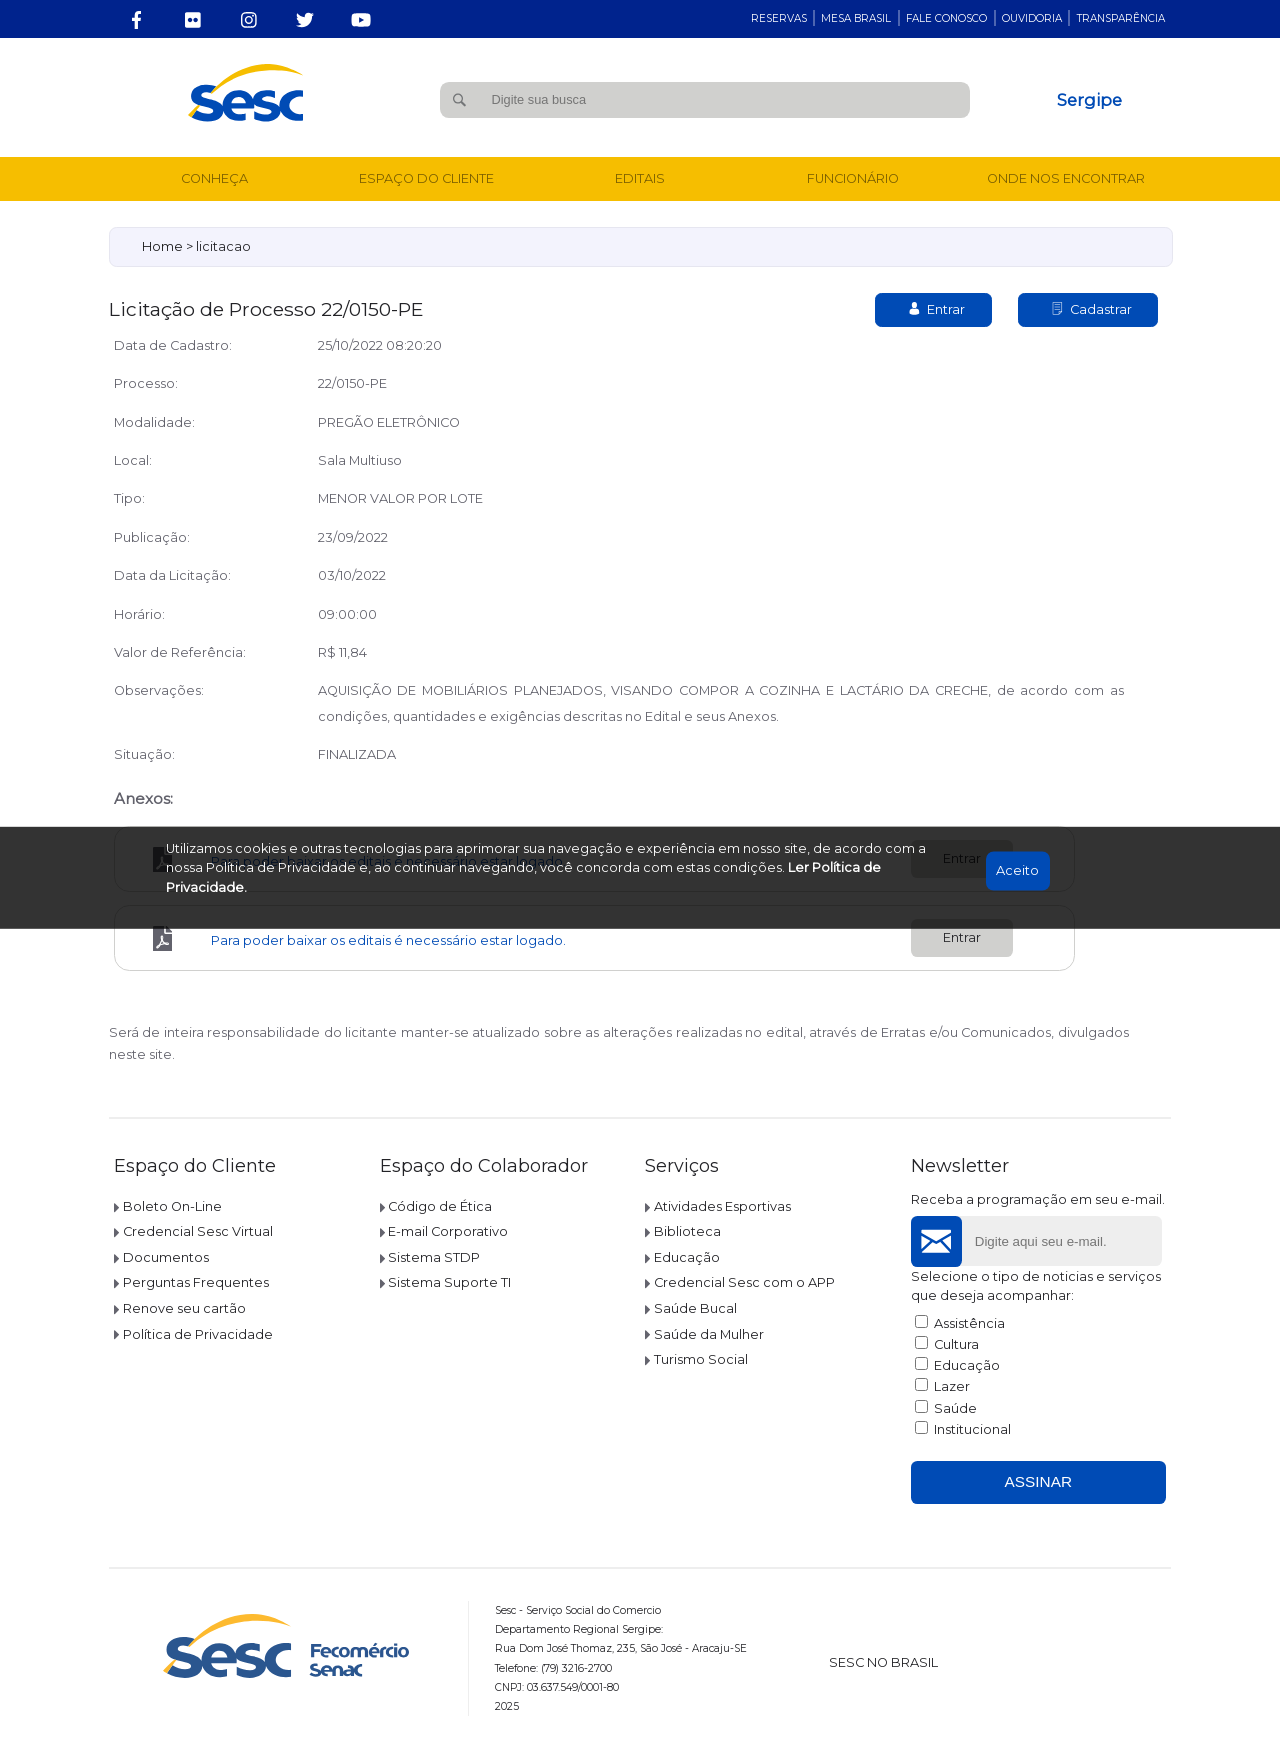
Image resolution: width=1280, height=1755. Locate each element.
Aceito (1017, 870)
